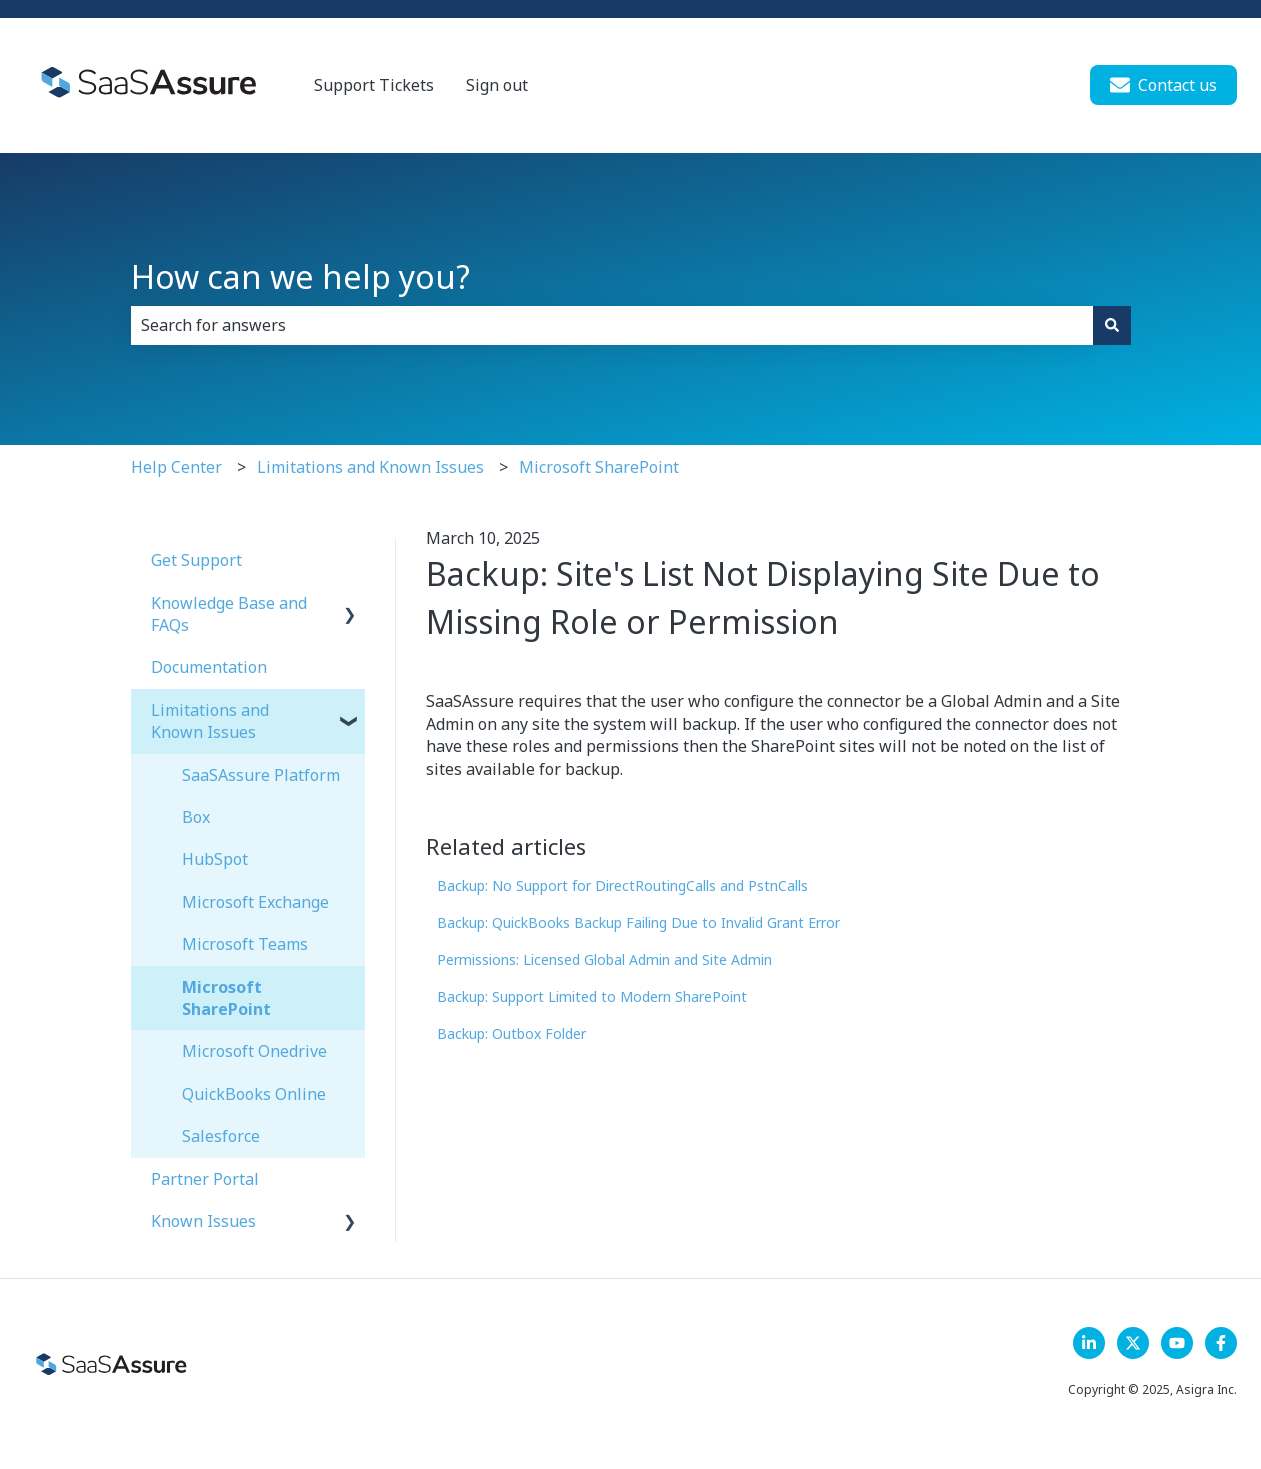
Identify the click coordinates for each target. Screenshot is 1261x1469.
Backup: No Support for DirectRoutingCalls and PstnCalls (622, 885)
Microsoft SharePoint (599, 467)
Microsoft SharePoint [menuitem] (226, 998)
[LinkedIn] (1089, 1343)
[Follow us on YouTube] (1177, 1343)
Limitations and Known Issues (370, 467)
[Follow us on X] (1133, 1343)
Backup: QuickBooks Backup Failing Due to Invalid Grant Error (638, 922)
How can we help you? (300, 276)
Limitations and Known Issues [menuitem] (210, 721)
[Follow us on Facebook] (1221, 1343)
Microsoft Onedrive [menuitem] (254, 1051)
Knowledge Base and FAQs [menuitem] (229, 614)
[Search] (1112, 325)
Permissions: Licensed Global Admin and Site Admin (604, 959)
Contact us (1163, 85)
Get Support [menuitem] (196, 560)
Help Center (176, 467)
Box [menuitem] (196, 817)
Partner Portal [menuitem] (205, 1179)
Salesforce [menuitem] (221, 1136)
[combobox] (612, 325)
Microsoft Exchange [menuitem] (255, 902)
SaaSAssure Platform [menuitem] (261, 775)
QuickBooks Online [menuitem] (254, 1094)
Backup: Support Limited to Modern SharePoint (592, 996)
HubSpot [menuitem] (215, 859)
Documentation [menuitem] (209, 667)
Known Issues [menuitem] (203, 1221)
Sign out (497, 85)
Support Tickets (374, 85)
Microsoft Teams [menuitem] (245, 944)
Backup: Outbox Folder (511, 1033)
